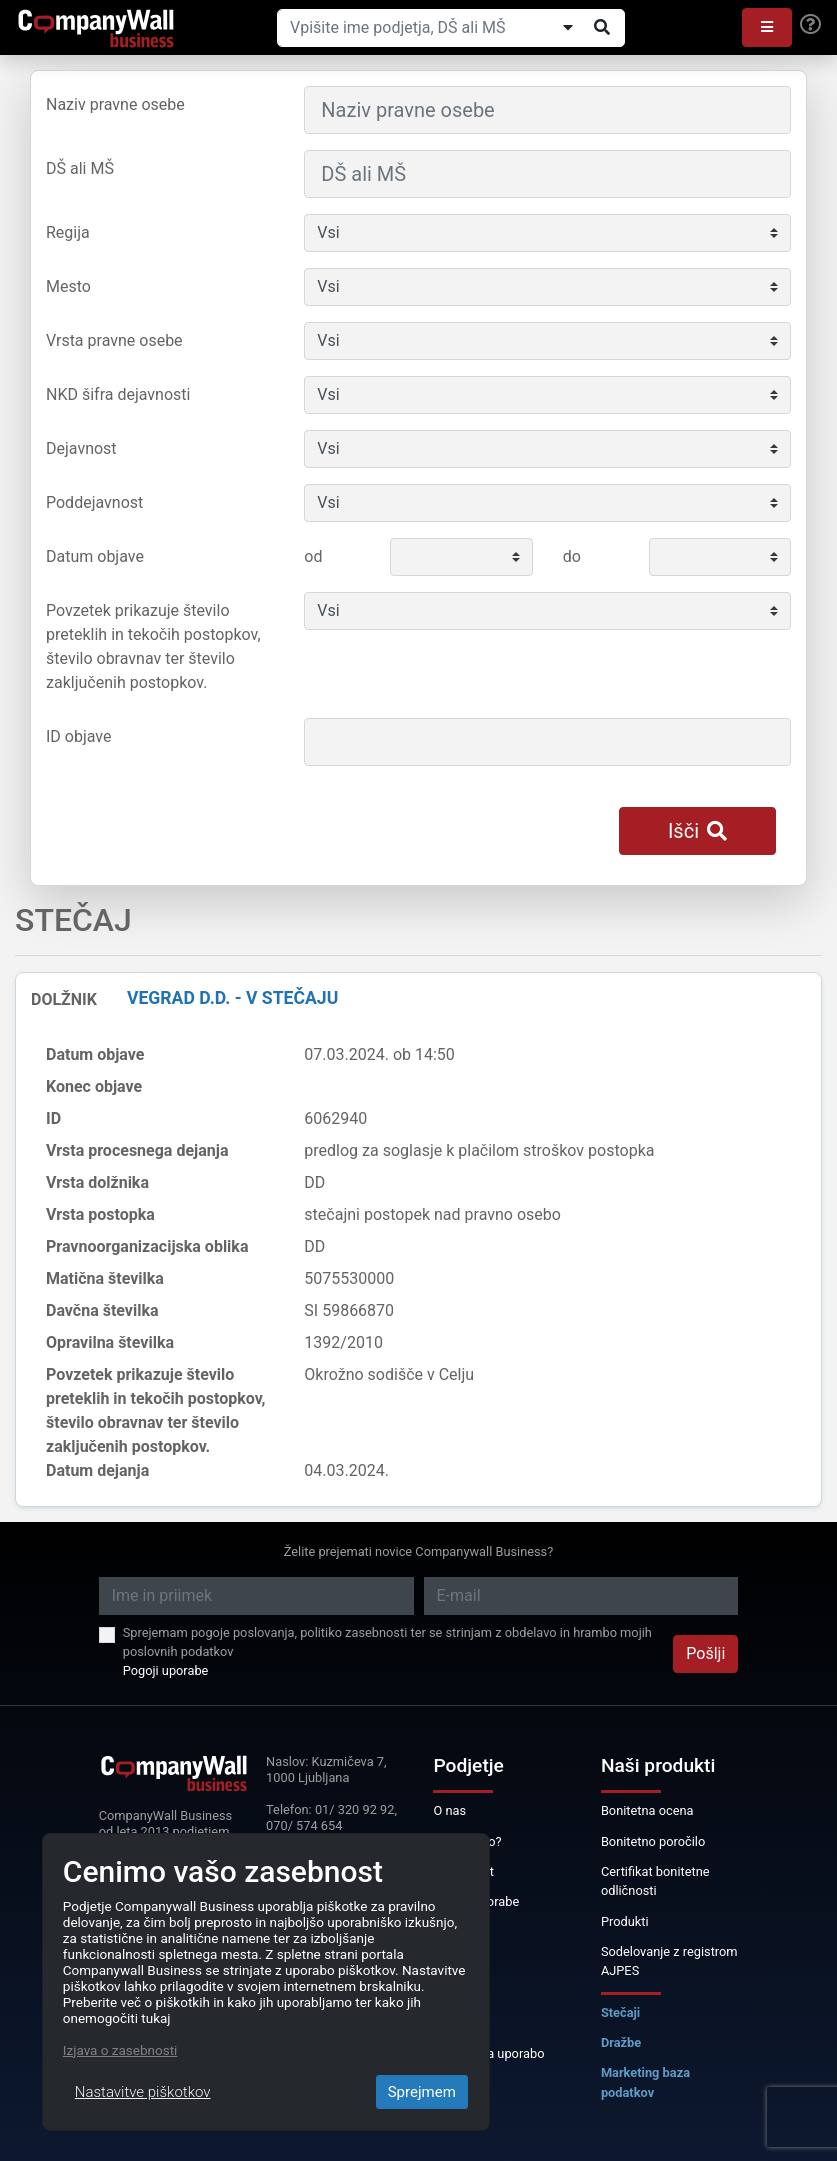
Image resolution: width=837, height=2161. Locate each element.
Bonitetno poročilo (653, 1841)
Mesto (68, 286)
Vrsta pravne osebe (114, 340)
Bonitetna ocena (647, 1810)
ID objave (78, 736)
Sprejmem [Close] (422, 2092)
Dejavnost (81, 448)
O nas (449, 1810)
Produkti (625, 1921)
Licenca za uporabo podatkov (488, 2063)
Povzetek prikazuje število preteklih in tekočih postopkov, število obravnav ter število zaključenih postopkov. (153, 646)
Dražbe (621, 2042)
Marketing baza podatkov (645, 2082)
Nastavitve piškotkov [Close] (143, 2092)
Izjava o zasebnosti (120, 2050)
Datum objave (95, 556)
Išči (697, 831)
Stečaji (620, 2012)
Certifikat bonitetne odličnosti (655, 1881)
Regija (68, 232)
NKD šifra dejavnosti (118, 394)
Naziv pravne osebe (115, 104)
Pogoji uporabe (166, 1670)
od (313, 556)
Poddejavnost (94, 502)
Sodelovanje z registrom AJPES (669, 1961)
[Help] (810, 25)
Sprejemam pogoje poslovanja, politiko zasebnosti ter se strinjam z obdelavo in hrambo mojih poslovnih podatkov (387, 1642)
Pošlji (705, 1653)
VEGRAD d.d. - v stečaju (232, 998)
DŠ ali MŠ (80, 168)
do (572, 556)
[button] (767, 27)
